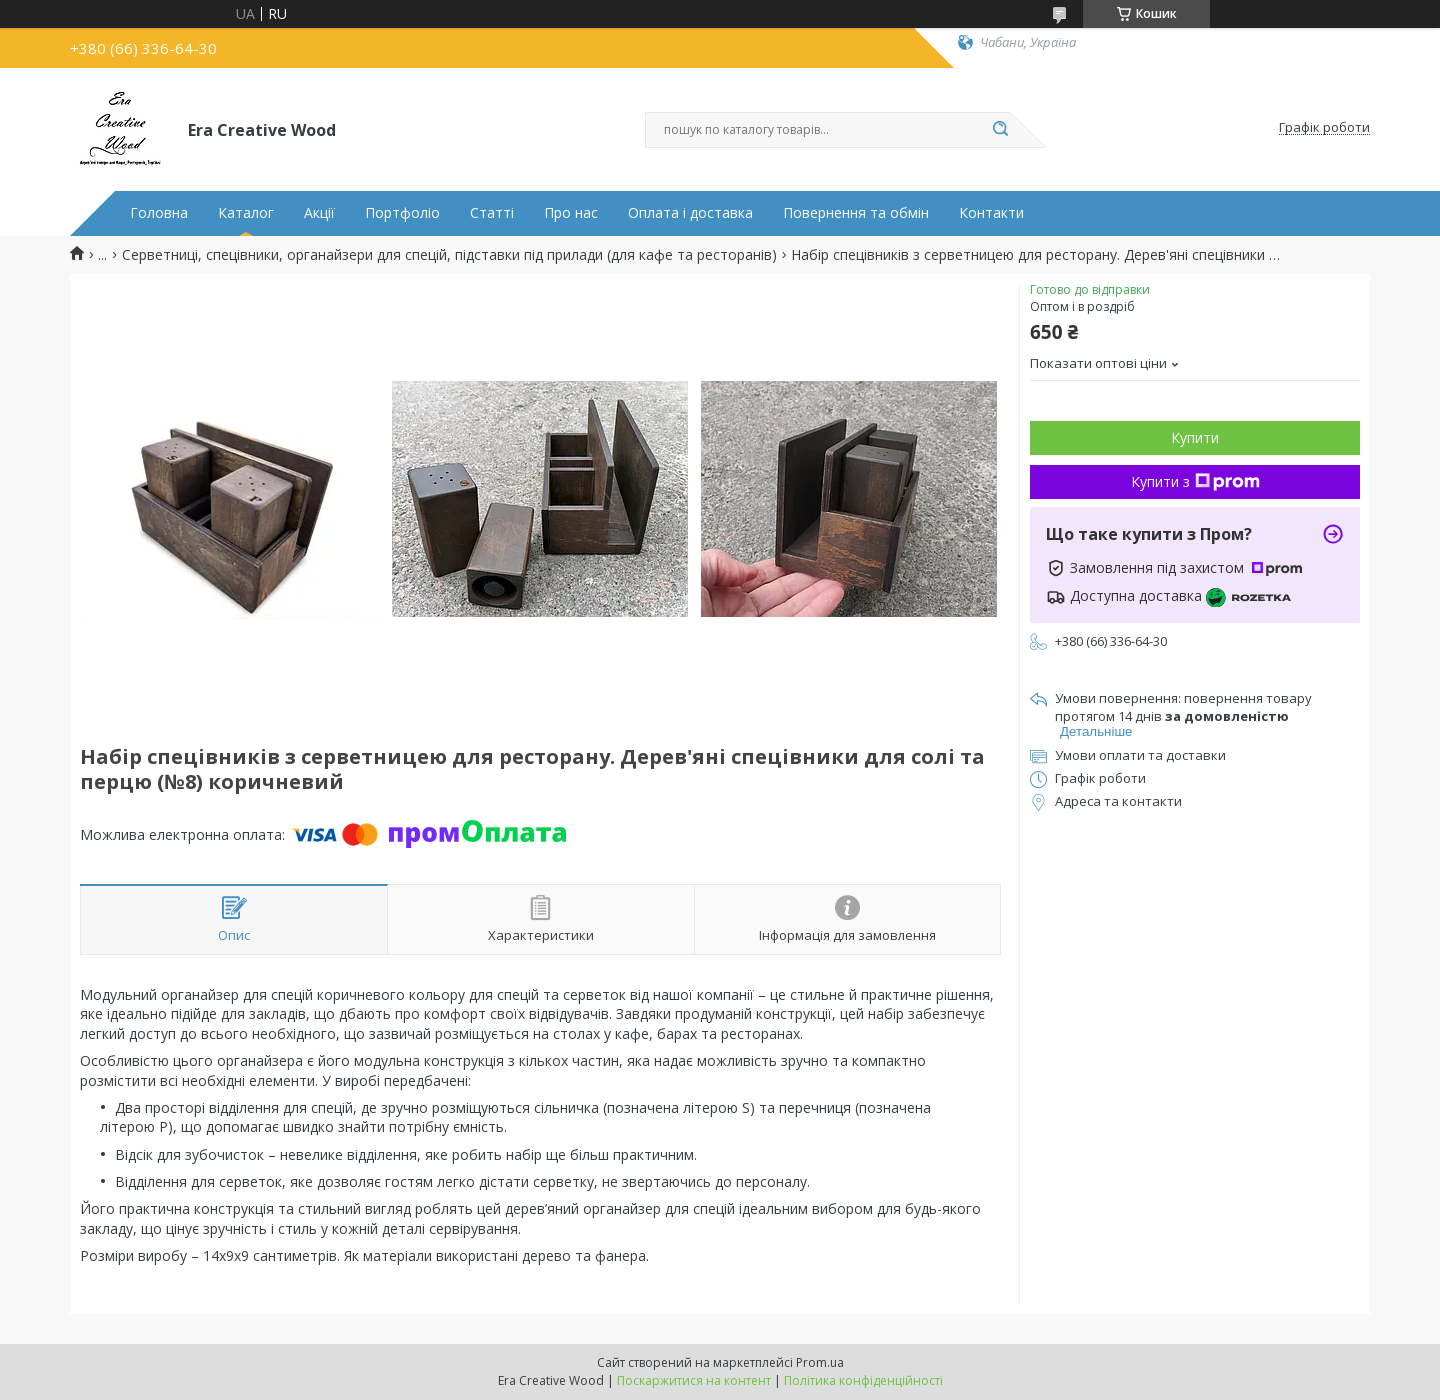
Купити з (1195, 481)
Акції (319, 213)
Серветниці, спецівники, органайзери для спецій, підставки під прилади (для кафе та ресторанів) (449, 255)
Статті (492, 213)
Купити (1195, 437)
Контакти (991, 213)
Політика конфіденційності (863, 1380)
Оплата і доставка (690, 213)
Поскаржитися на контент (694, 1380)
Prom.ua (820, 1362)
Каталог (246, 213)
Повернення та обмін (856, 213)
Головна (159, 213)
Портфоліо (402, 213)
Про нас (571, 213)
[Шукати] (1000, 130)
